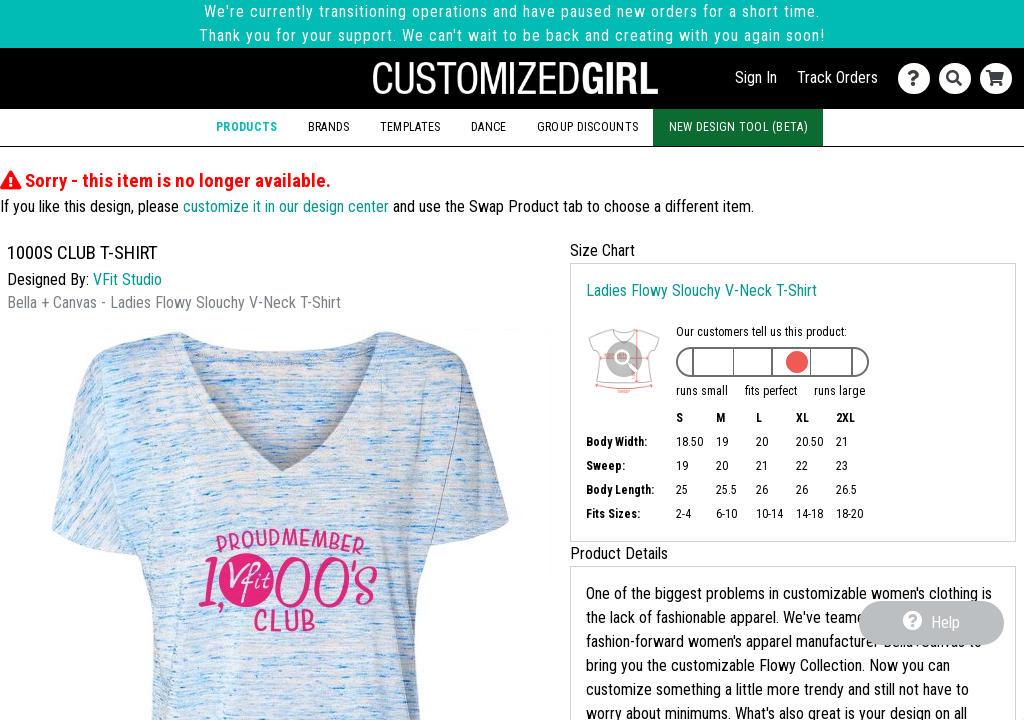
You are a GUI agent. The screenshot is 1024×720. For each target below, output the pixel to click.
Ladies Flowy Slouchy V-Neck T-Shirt (701, 290)
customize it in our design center (286, 206)
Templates (410, 127)
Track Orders (837, 77)
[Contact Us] (918, 78)
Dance (488, 127)
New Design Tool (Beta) (738, 127)
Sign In (756, 77)
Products (246, 127)
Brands (329, 127)
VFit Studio (127, 279)
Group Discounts (587, 127)
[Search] (959, 78)
